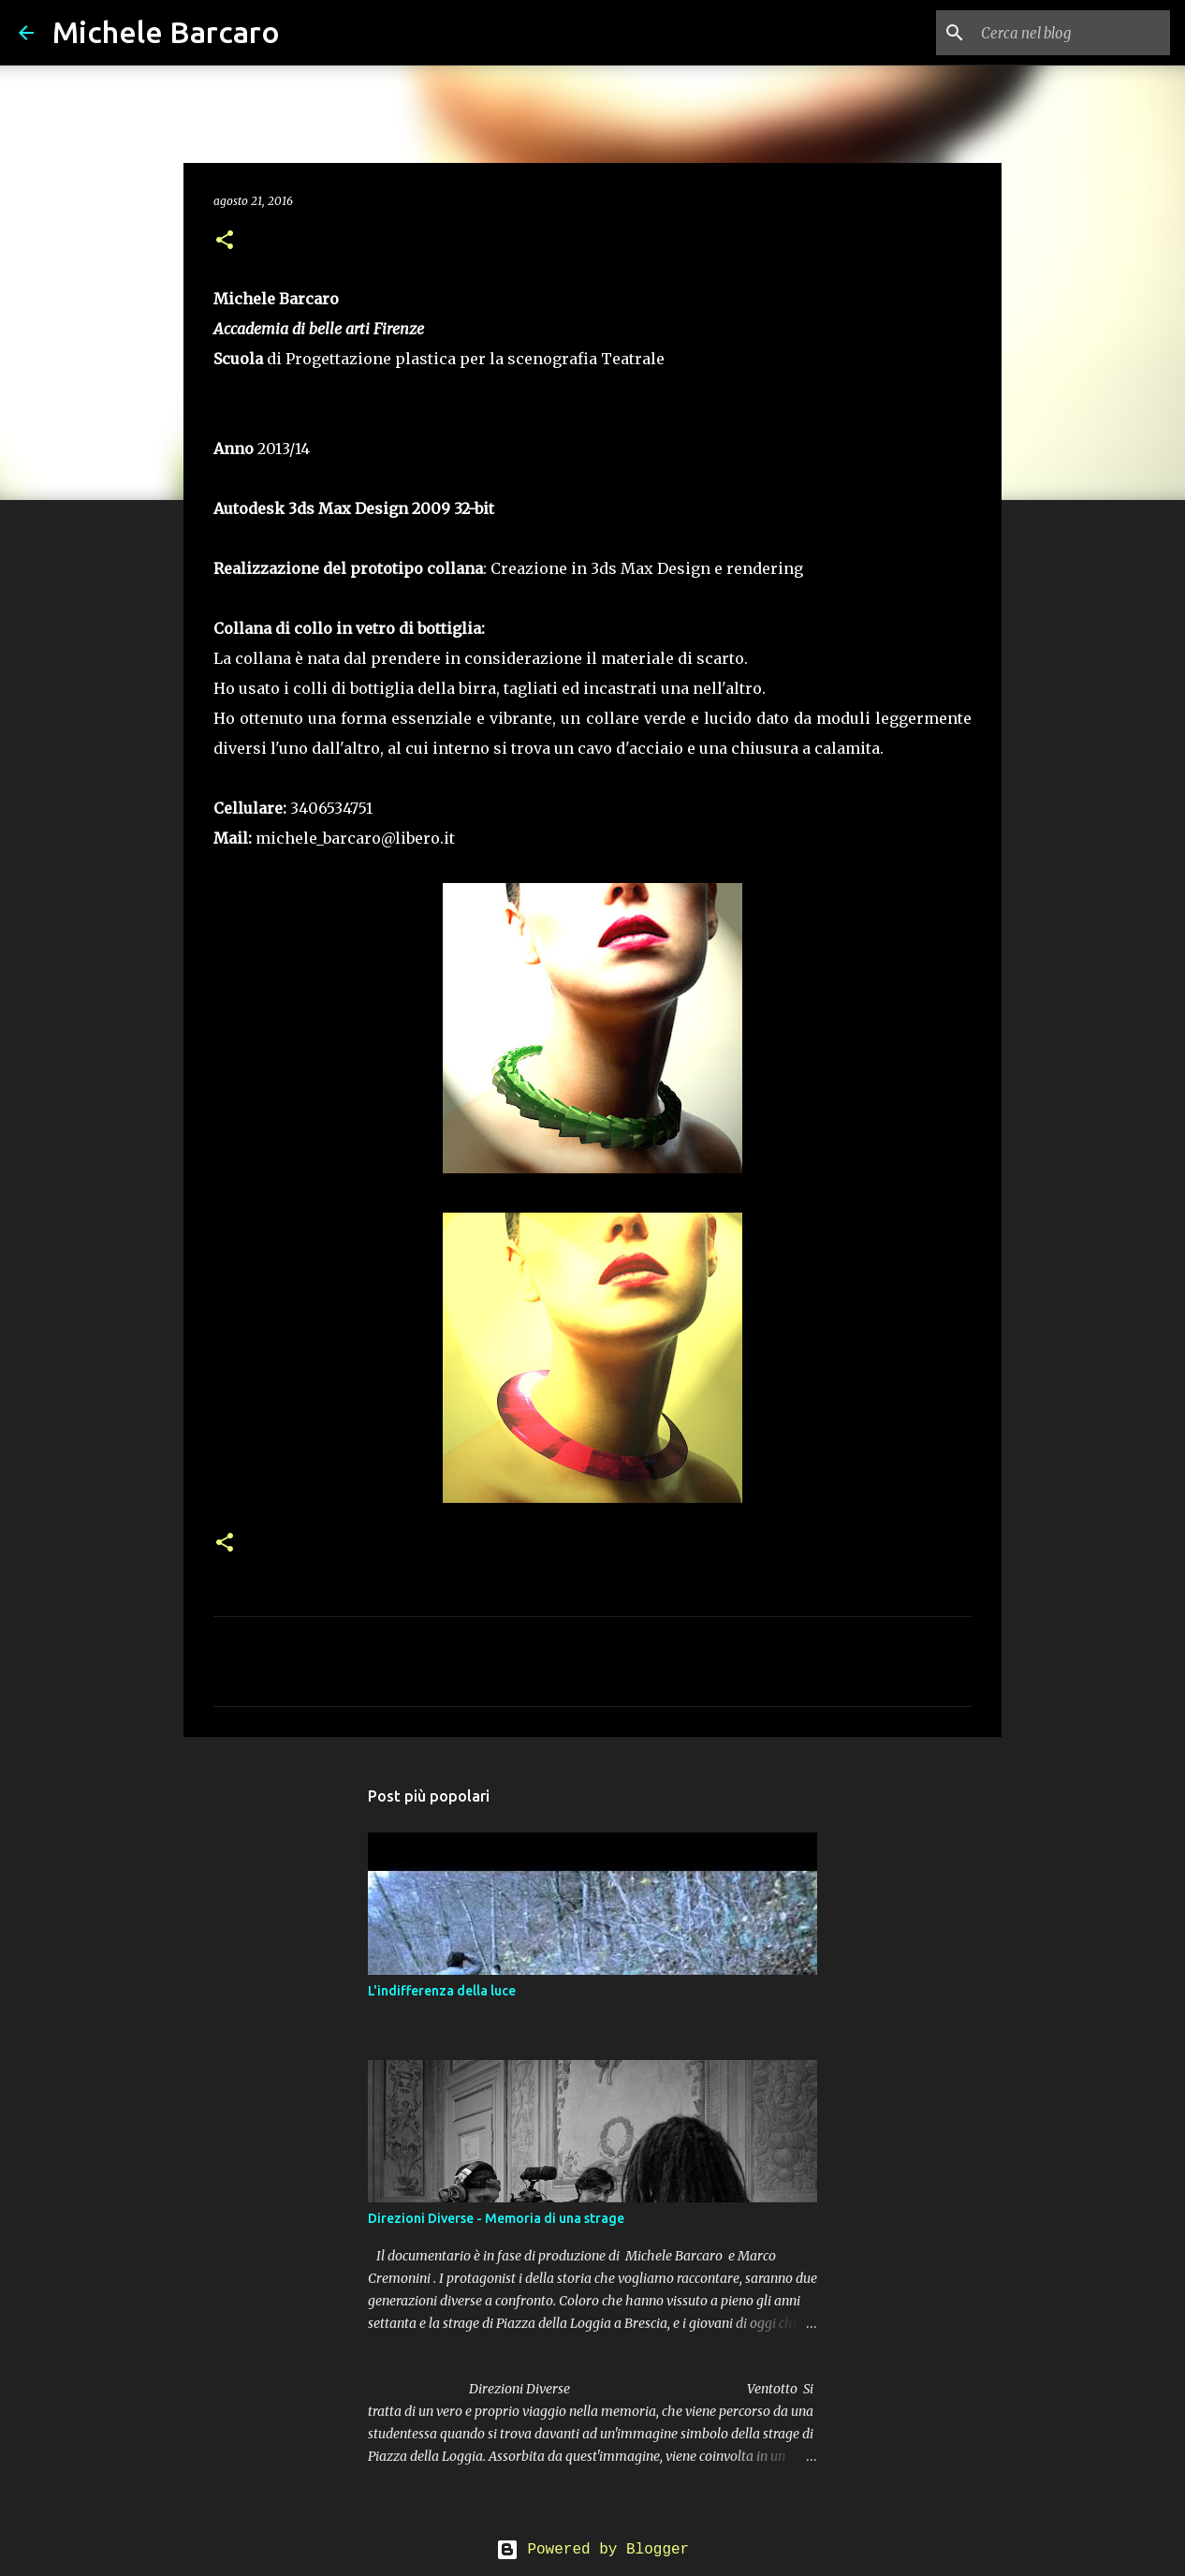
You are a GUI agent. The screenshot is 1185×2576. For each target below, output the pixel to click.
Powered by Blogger (592, 2549)
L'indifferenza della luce (442, 1990)
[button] (224, 241)
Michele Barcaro (166, 32)
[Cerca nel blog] (1071, 32)
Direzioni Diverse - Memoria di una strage (496, 2218)
